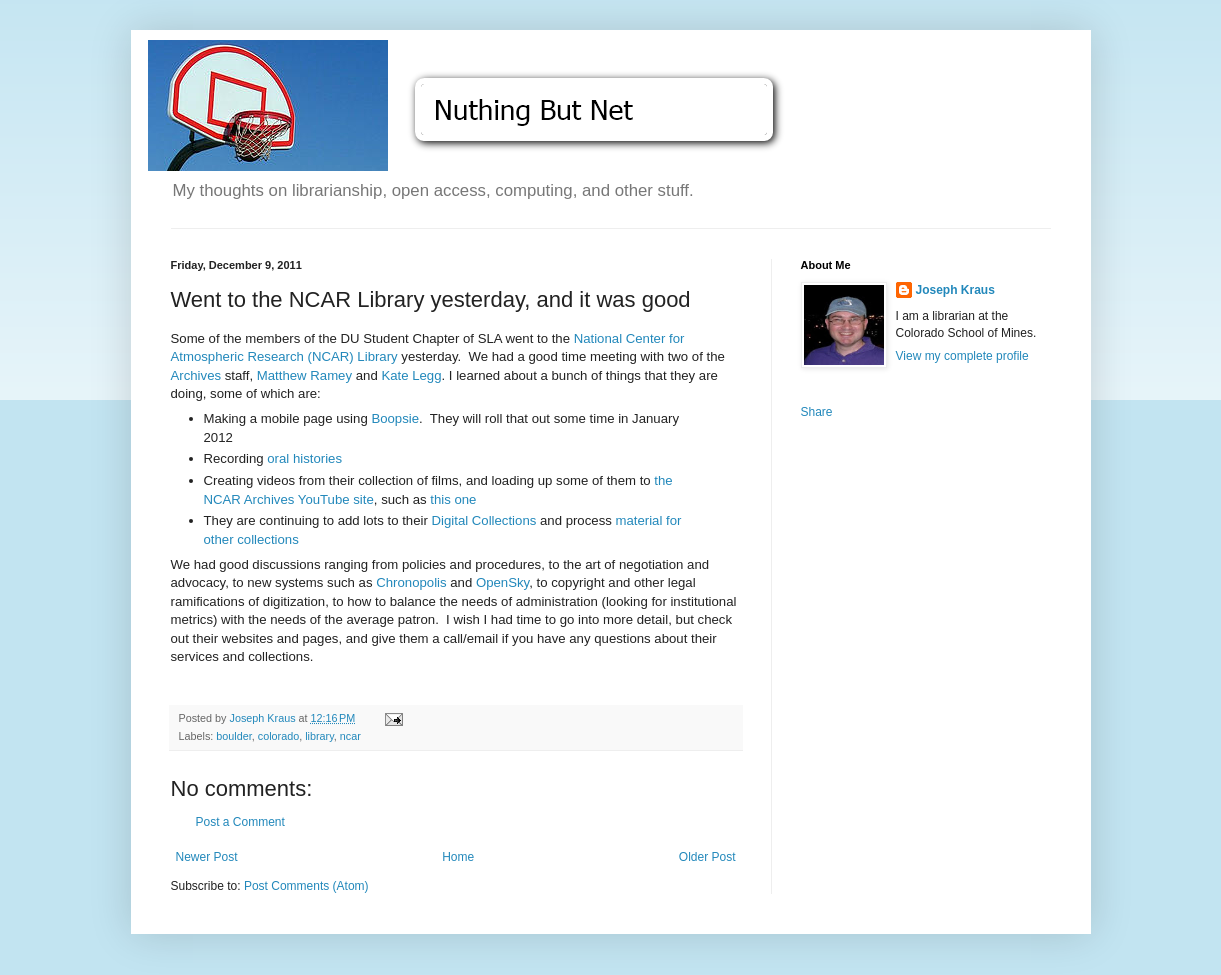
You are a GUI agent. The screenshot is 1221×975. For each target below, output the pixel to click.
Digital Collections (484, 520)
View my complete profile (962, 356)
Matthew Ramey (304, 375)
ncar (350, 736)
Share (817, 412)
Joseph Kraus (955, 290)
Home (458, 857)
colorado (278, 736)
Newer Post (207, 857)
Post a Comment (240, 822)
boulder (233, 736)
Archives (196, 375)
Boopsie (395, 418)
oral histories (304, 458)
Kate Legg (411, 375)
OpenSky (502, 582)
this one (453, 499)
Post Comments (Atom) (306, 886)
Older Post (707, 857)
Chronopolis (411, 582)
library (319, 736)
